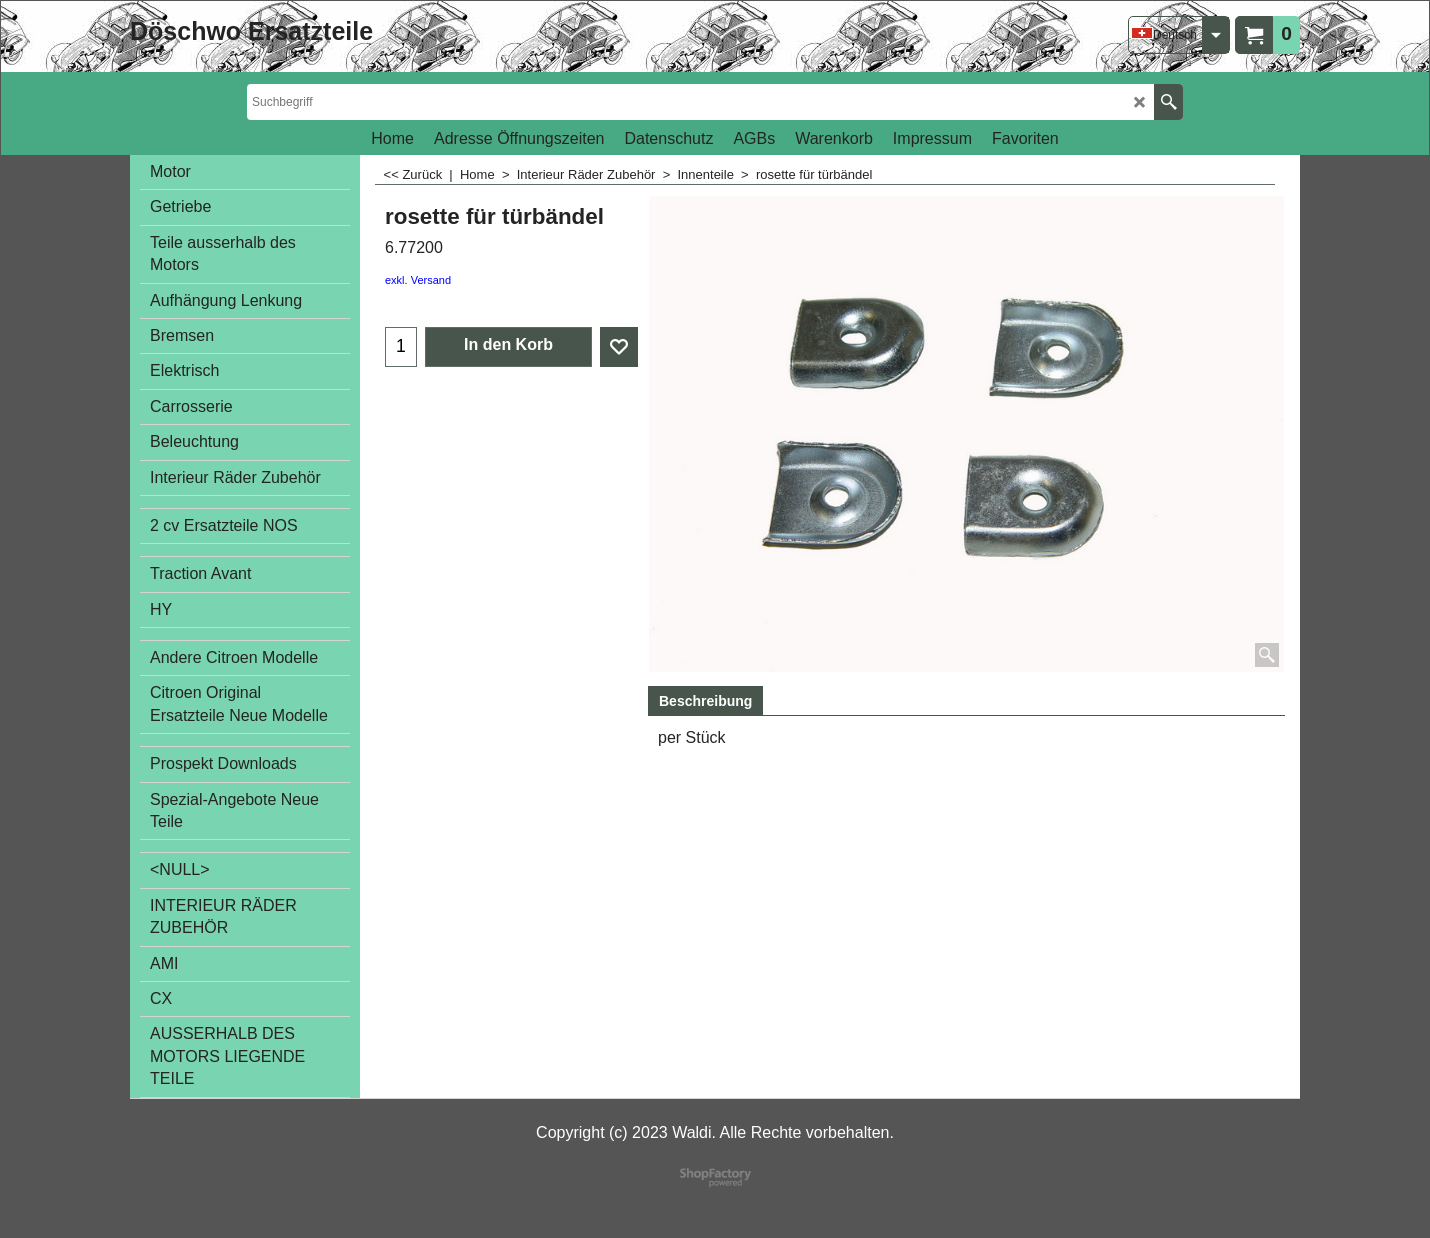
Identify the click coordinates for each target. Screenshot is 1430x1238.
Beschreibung (705, 701)
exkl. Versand (418, 280)
